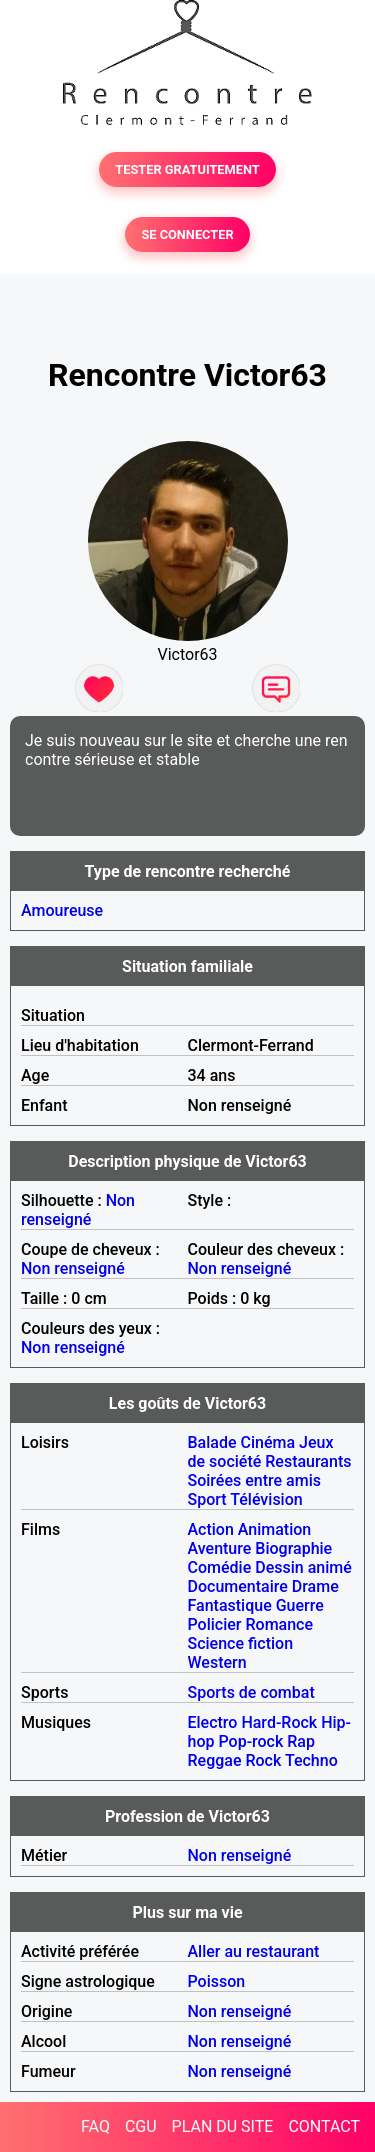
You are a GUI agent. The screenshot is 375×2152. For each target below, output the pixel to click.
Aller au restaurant (254, 1951)
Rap (301, 1741)
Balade (212, 1442)
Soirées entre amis (254, 1480)
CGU (141, 2126)
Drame (315, 1586)
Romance (279, 1624)
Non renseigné (78, 1210)
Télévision (266, 1499)
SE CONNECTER (187, 234)
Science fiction (241, 1643)
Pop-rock (250, 1741)
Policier (215, 1624)
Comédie (220, 1567)
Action (211, 1529)
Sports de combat (251, 1692)
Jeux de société (261, 1452)
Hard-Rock (279, 1722)
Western (217, 1662)
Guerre (300, 1605)
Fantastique (230, 1605)
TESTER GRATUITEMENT (187, 169)
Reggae (215, 1760)
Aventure (220, 1548)
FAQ (95, 2126)
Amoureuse (62, 910)
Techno (311, 1760)
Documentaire (238, 1586)
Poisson (217, 1981)
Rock (263, 1760)
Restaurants (308, 1461)
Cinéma (268, 1442)
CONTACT (324, 2126)
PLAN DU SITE (223, 2126)
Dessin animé (303, 1567)
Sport (207, 1499)
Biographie (293, 1548)
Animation (274, 1529)
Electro (213, 1722)
